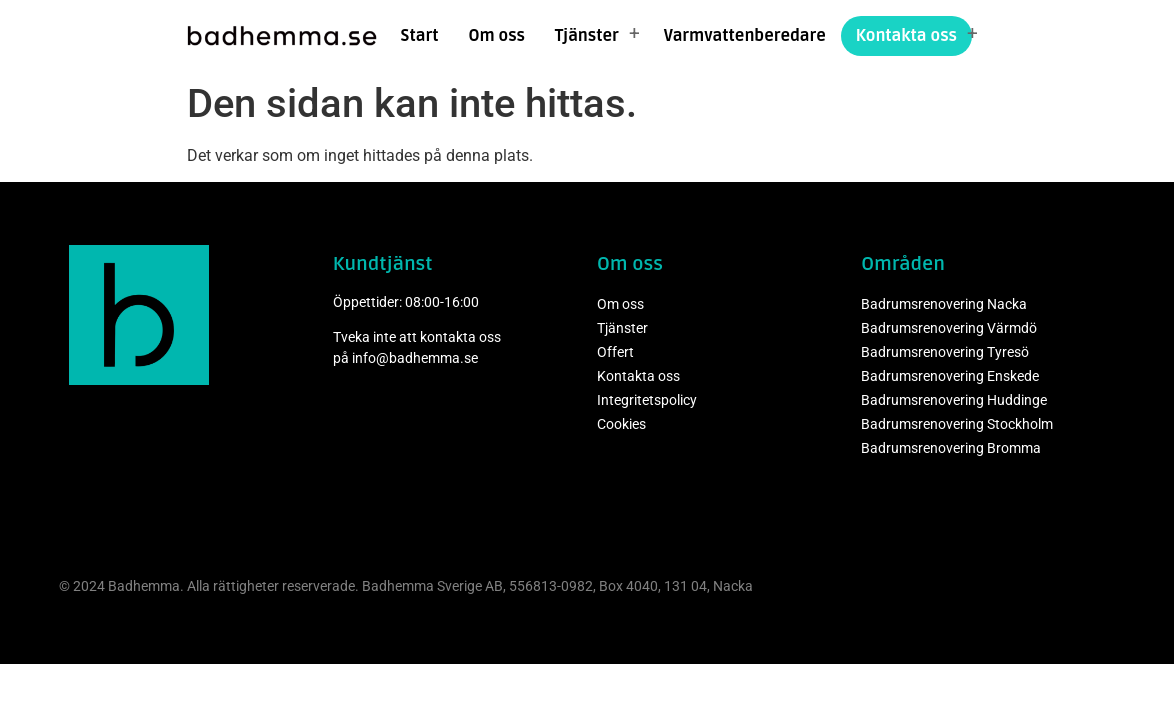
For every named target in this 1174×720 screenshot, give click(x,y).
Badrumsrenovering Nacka (944, 304)
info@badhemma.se (415, 358)
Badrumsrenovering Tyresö (945, 352)
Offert (615, 352)
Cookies (621, 424)
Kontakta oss (906, 36)
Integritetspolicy (647, 400)
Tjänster (587, 36)
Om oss (496, 36)
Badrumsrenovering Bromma (951, 448)
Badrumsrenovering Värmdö (949, 328)
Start (420, 36)
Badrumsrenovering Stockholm (957, 424)
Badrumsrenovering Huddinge (954, 400)
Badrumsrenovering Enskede (950, 376)
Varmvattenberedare (745, 36)
